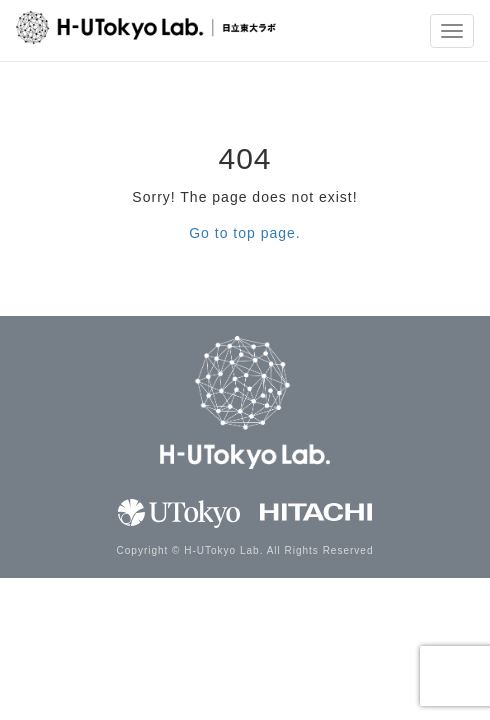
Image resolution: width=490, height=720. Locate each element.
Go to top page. (245, 233)
